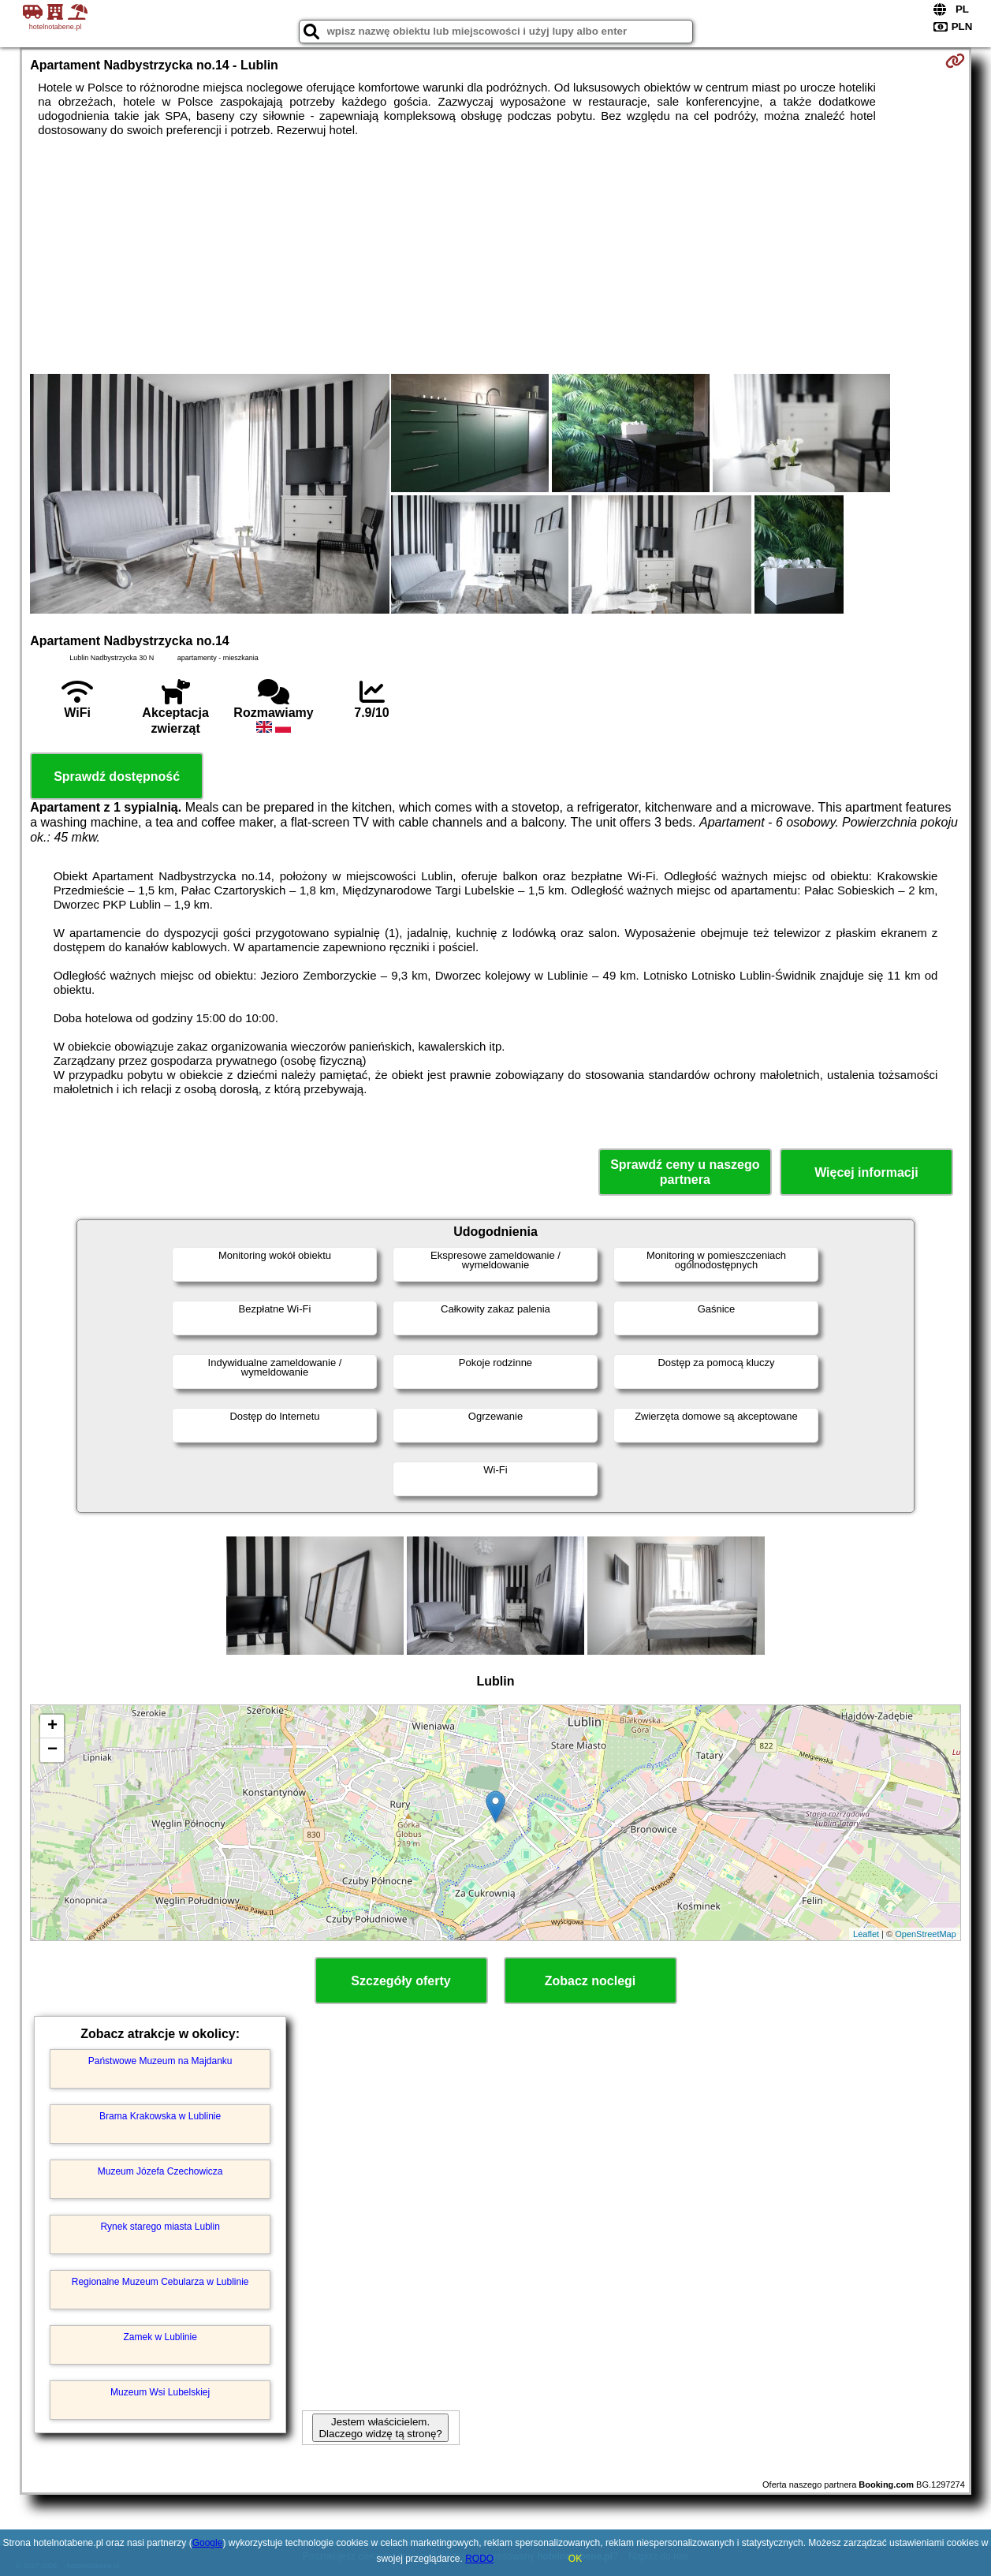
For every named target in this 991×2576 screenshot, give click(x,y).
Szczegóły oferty (400, 1981)
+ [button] (52, 1726)
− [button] (52, 1750)
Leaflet (866, 1934)
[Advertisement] (495, 255)
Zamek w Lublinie (159, 2337)
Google (207, 2542)
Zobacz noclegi (590, 1981)
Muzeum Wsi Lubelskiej (160, 2392)
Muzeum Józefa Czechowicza (160, 2171)
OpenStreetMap (925, 1934)
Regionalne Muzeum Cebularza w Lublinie (160, 2281)
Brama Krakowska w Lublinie (160, 2116)
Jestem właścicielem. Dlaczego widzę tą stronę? (380, 2428)
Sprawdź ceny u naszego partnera (684, 1172)
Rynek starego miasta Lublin (159, 2226)
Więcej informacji (866, 1172)
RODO (479, 2558)
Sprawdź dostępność (117, 776)
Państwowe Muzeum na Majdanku (160, 2060)
